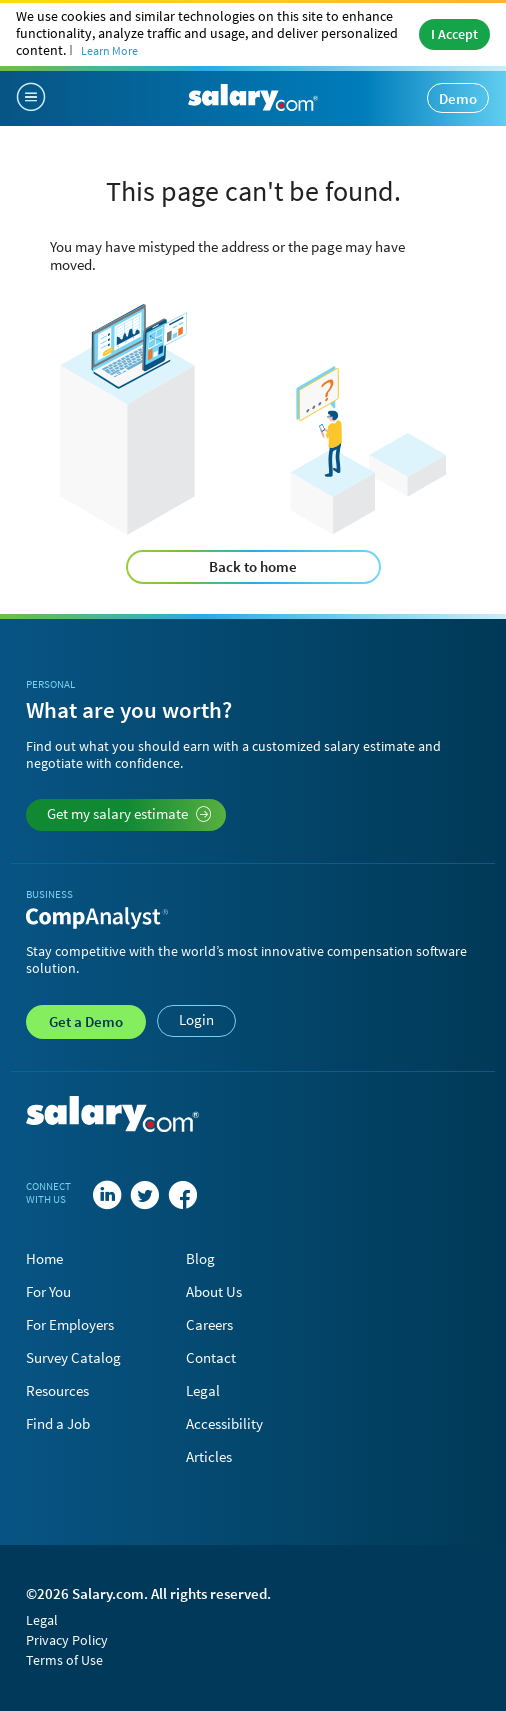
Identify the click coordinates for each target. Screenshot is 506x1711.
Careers (209, 1324)
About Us (214, 1291)
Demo (458, 98)
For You (48, 1291)
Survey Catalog (73, 1357)
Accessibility (224, 1423)
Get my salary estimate (129, 813)
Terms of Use (64, 1660)
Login (196, 1019)
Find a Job (58, 1423)
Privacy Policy (67, 1640)
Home (44, 1258)
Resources (57, 1390)
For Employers (70, 1324)
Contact (211, 1357)
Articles (209, 1456)
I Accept (454, 34)
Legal (203, 1390)
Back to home (253, 566)
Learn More (109, 50)
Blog (200, 1258)
